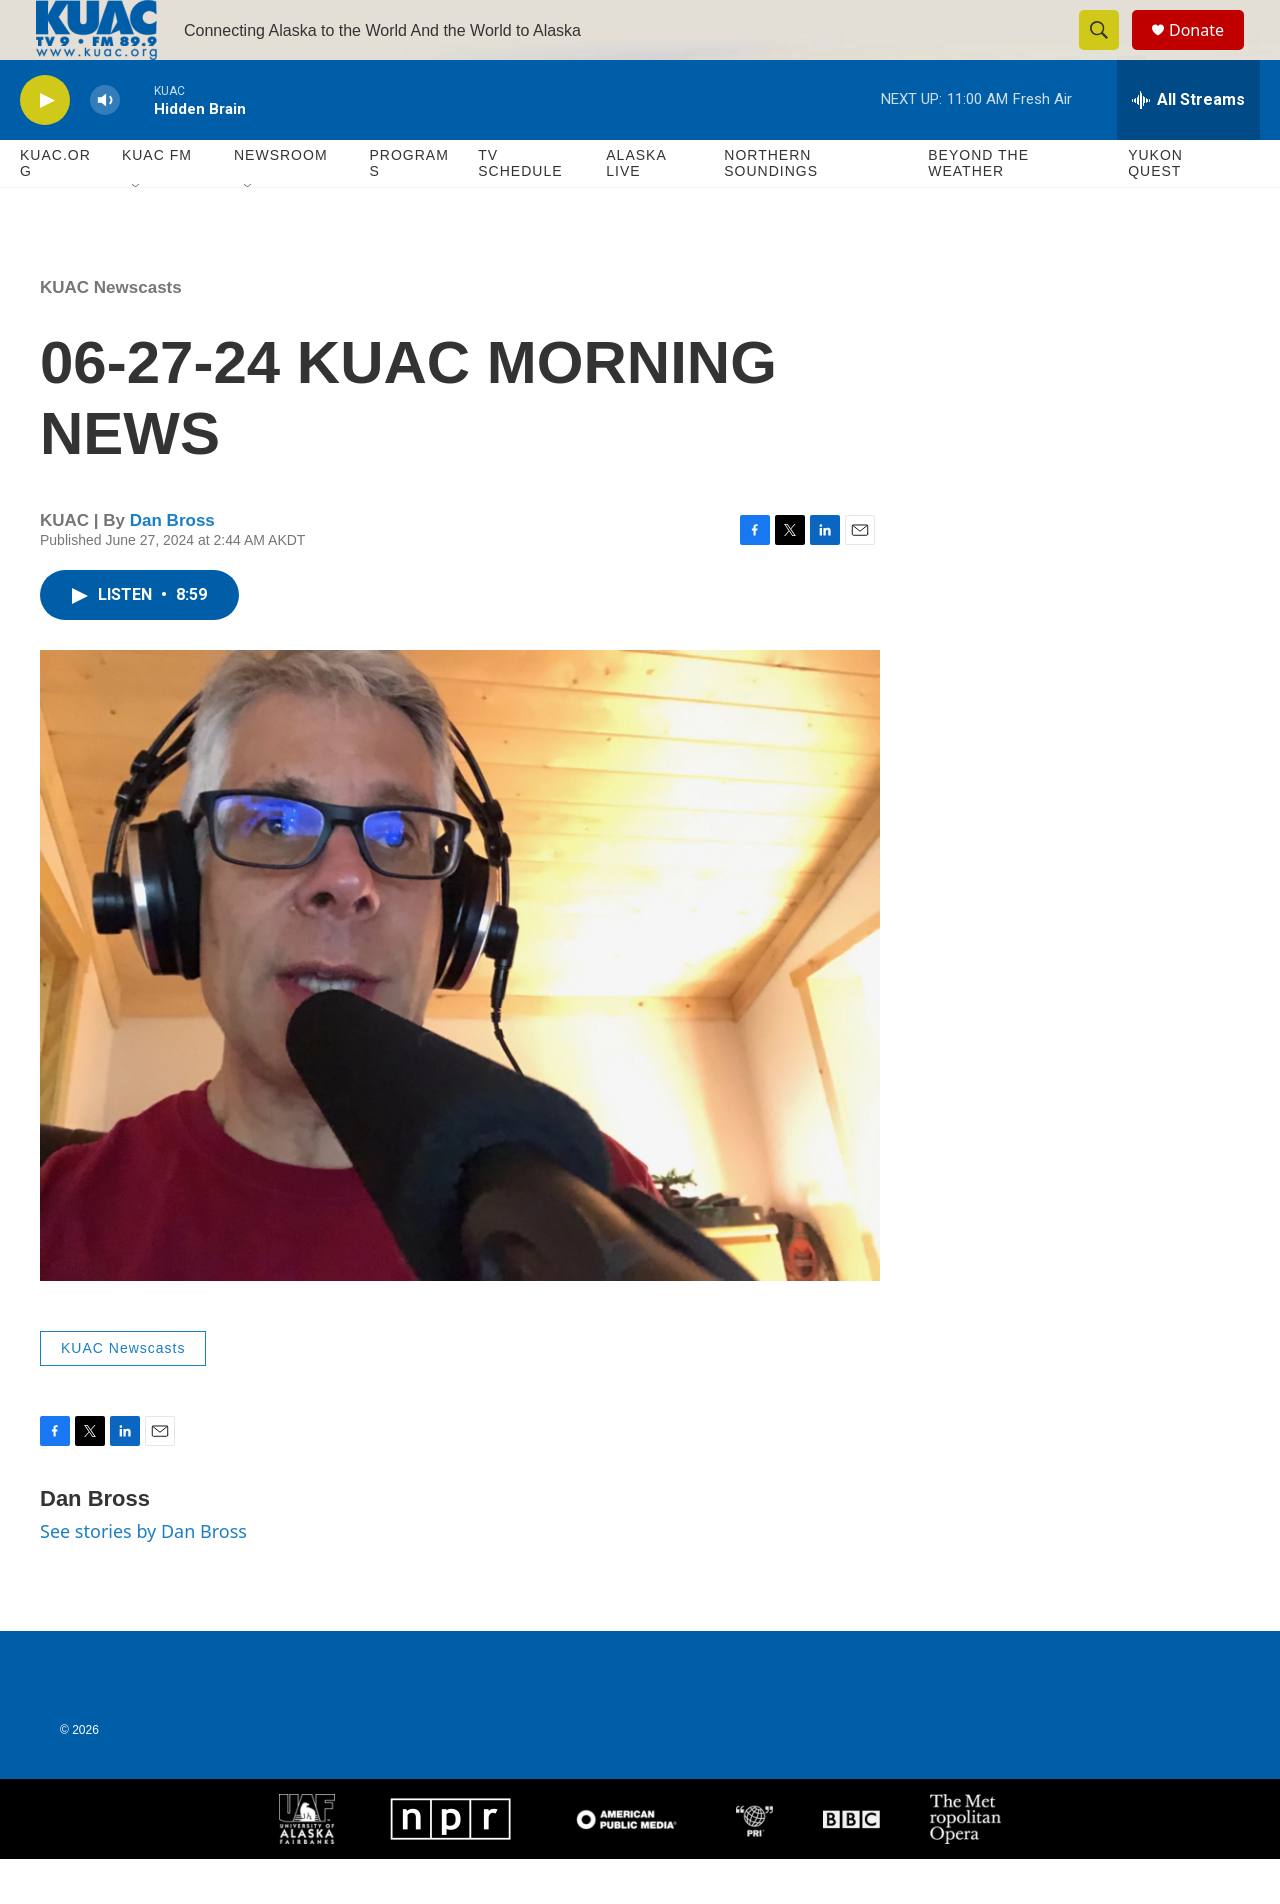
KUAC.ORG (55, 208)
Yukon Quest (1155, 208)
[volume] (105, 145)
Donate (1209, 52)
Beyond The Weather (978, 208)
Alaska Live (636, 208)
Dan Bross (172, 565)
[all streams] (1188, 145)
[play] (45, 145)
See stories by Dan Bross (143, 1576)
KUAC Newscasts (111, 332)
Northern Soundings (771, 208)
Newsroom (281, 200)
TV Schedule (520, 208)
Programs (408, 208)
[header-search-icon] (1108, 53)
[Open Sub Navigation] (137, 232)
